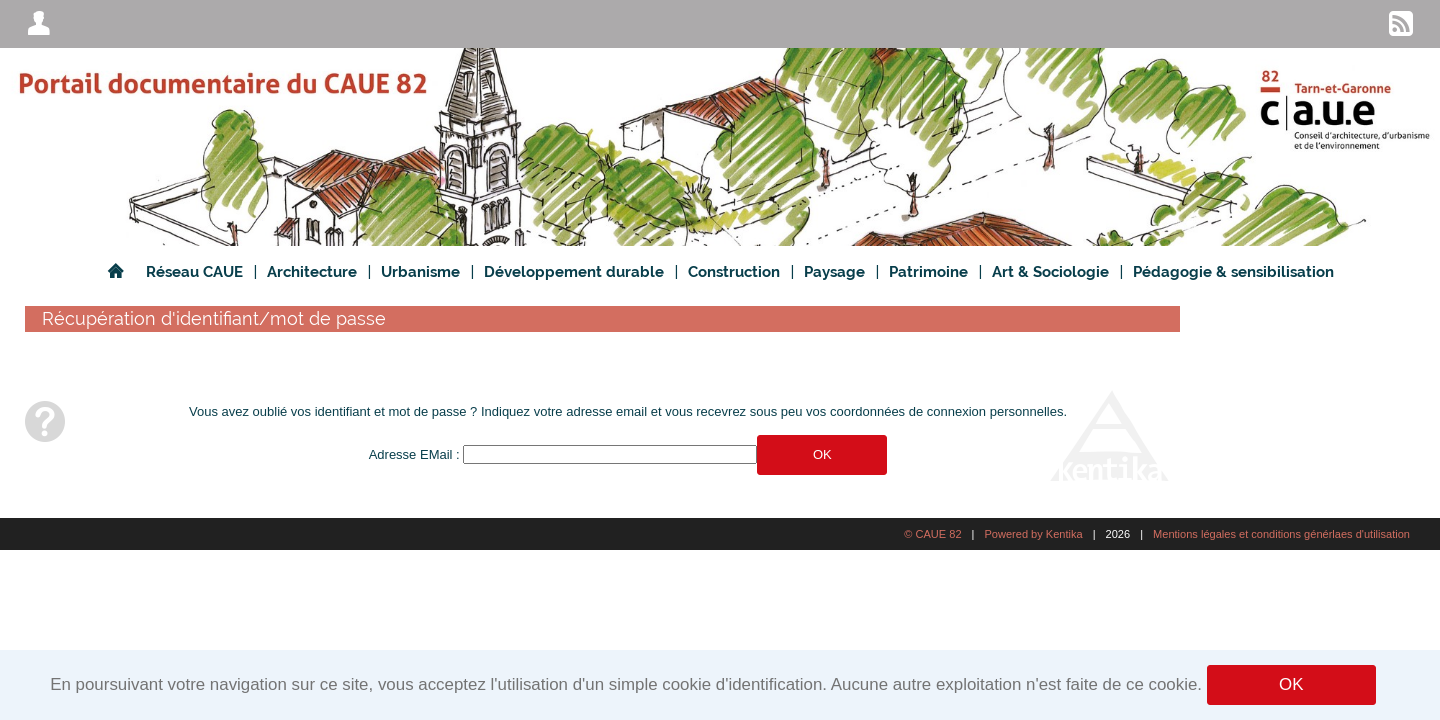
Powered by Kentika (1033, 534)
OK (1291, 684)
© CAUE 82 (932, 534)
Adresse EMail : (414, 454)
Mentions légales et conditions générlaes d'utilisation (1281, 534)
